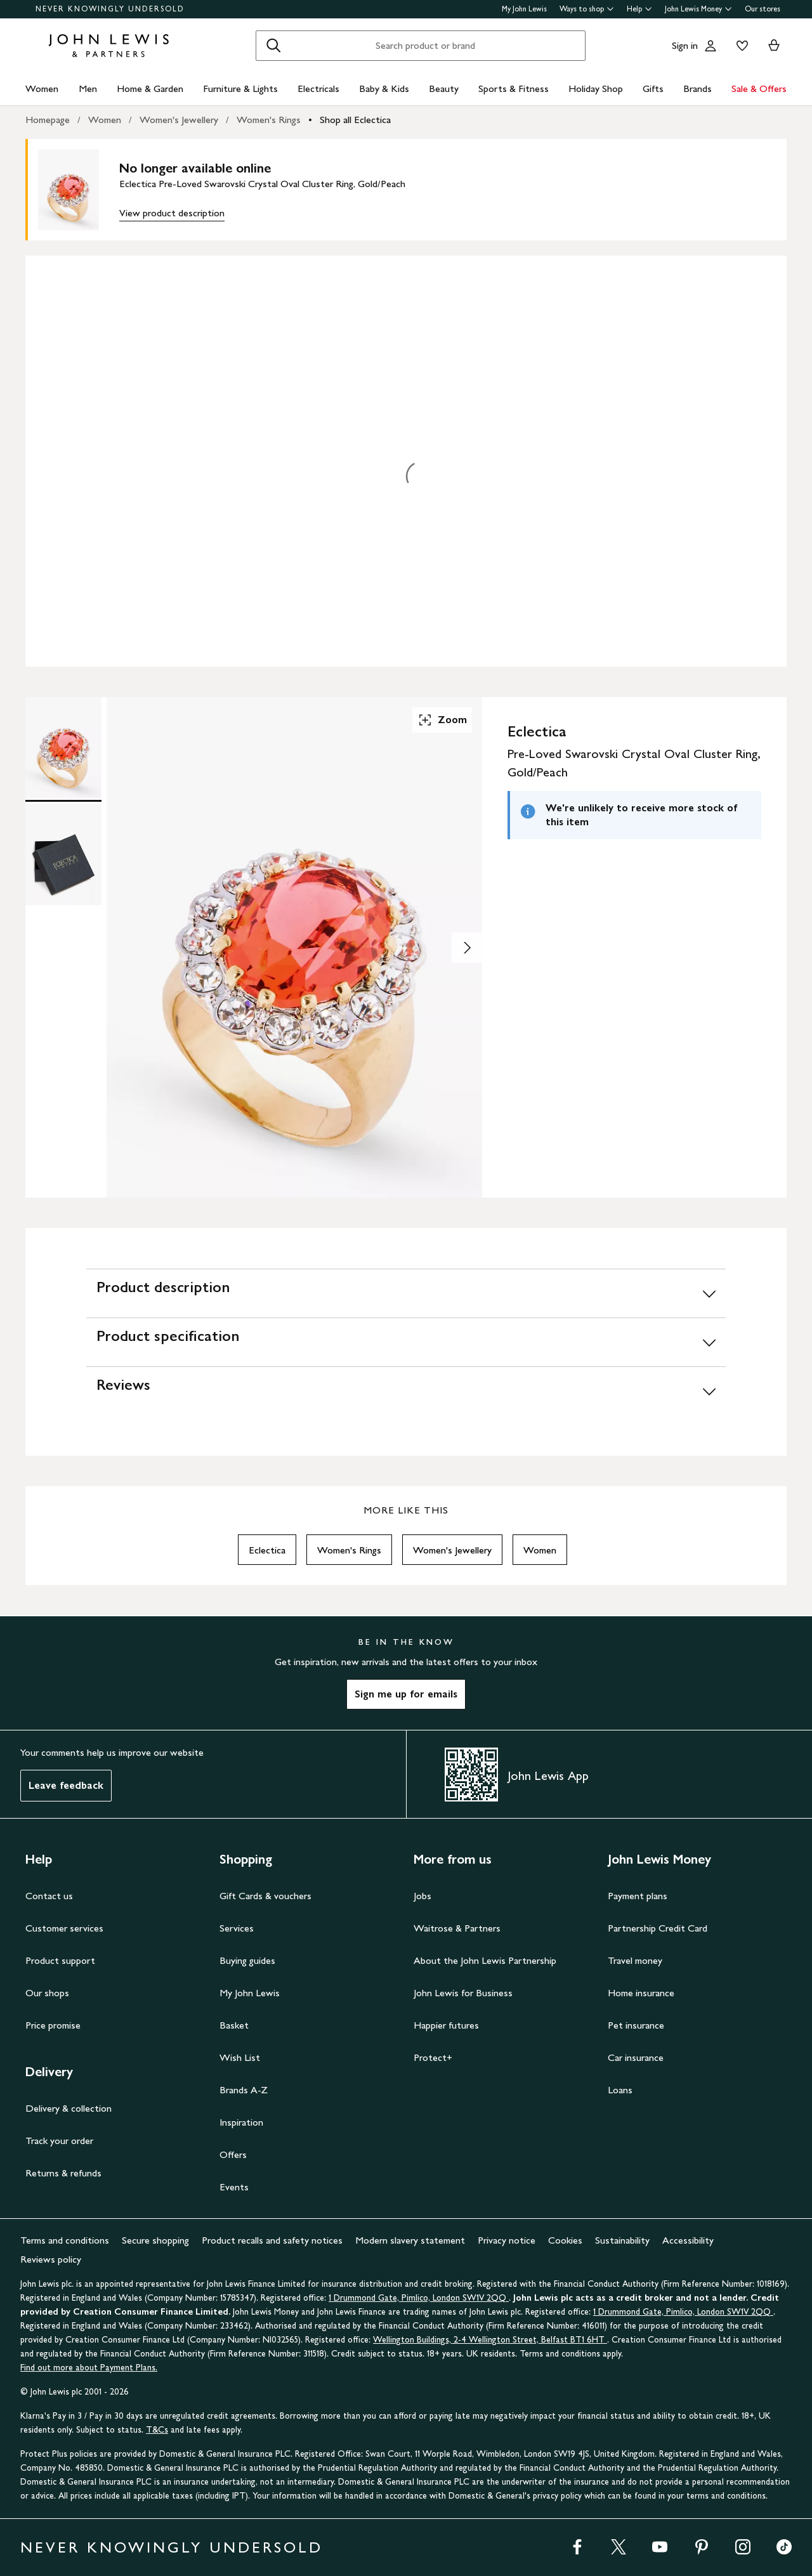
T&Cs (157, 2429)
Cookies (565, 2240)
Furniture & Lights (240, 88)
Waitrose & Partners (457, 1928)
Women (41, 88)
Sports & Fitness (513, 88)
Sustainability (622, 2240)
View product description (172, 213)
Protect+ (433, 2057)
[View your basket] (774, 45)
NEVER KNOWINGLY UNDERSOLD (110, 8)
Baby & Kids (384, 88)
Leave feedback (66, 1785)
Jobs (422, 1896)
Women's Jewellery (179, 120)
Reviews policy (50, 2259)
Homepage (47, 120)
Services (236, 1928)
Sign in (685, 45)
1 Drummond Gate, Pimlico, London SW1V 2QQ (419, 2297)
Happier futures (446, 2025)
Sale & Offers (759, 88)
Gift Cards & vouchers (265, 1896)
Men (88, 88)
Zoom (442, 720)
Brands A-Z (243, 2090)
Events (234, 2187)
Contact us (49, 1896)
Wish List (239, 2057)
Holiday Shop (595, 88)
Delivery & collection (68, 2108)
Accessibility (688, 2240)
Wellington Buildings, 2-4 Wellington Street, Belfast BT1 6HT (490, 2339)
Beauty (444, 88)
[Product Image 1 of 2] (63, 748)
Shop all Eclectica (355, 120)
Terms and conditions (64, 2240)
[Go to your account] (710, 45)
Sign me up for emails (406, 1694)
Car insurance (636, 2057)
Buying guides (247, 1960)
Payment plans (637, 1896)
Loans (620, 2090)
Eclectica (267, 1550)
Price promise (53, 2025)
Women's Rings (269, 120)
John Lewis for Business (463, 1993)
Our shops (47, 1993)
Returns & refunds (63, 2173)
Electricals (318, 88)
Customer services (64, 1928)
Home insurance (641, 1993)
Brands (697, 88)
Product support (60, 1960)
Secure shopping (155, 2240)
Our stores (762, 8)
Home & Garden (150, 88)
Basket (234, 2025)
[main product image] (78, 189)
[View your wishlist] (740, 45)
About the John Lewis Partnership (485, 1960)
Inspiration (241, 2122)
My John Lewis (524, 8)
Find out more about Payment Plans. (88, 2367)
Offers (233, 2154)
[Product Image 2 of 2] (63, 854)
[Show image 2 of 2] (467, 947)
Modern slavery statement (410, 2240)
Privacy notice (506, 2240)
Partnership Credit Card (657, 1928)
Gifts (653, 88)
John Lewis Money (698, 8)
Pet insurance (636, 2025)
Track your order (59, 2141)
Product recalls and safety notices (272, 2240)
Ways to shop (587, 8)
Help (639, 8)
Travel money (635, 1960)
